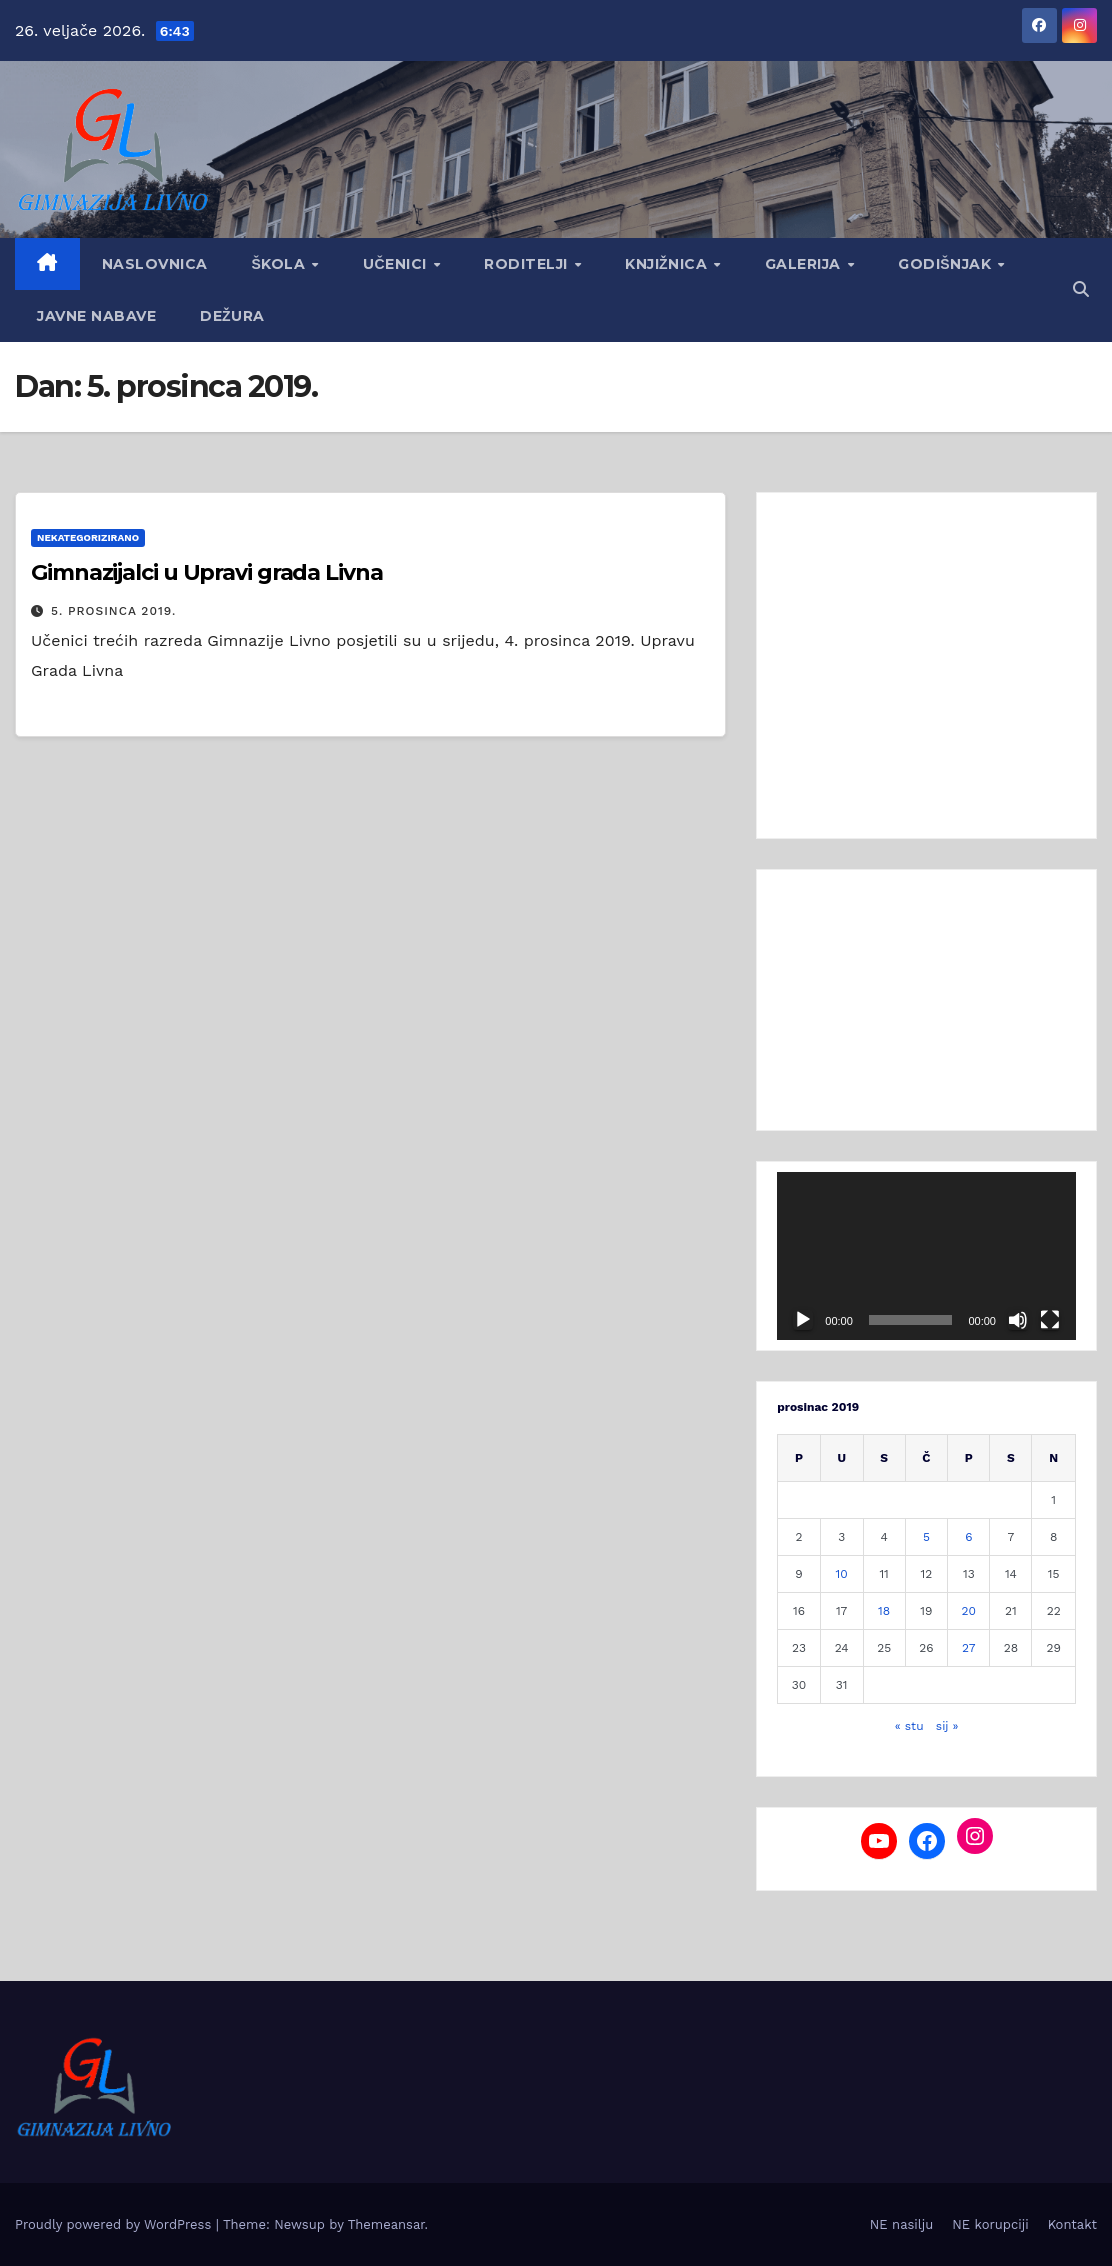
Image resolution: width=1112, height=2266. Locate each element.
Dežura (232, 316)
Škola (281, 264)
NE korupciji (990, 2224)
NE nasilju (901, 2224)
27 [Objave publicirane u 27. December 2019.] (969, 1648)
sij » (947, 1726)
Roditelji (528, 264)
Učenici (397, 264)
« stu (909, 1726)
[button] (1081, 289)
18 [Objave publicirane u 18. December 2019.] (884, 1611)
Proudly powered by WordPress (115, 2224)
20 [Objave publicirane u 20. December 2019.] (969, 1611)
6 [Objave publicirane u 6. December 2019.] (968, 1537)
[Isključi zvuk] (1018, 1320)
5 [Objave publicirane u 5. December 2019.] (926, 1537)
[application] (926, 1256)
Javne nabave (96, 316)
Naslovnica (155, 264)
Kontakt (1072, 2224)
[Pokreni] (803, 1320)
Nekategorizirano (88, 537)
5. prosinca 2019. (113, 611)
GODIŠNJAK (946, 264)
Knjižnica (668, 264)
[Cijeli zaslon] (1050, 1320)
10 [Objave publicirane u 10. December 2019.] (842, 1574)
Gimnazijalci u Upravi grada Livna (207, 572)
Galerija (805, 264)
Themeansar (386, 2224)
